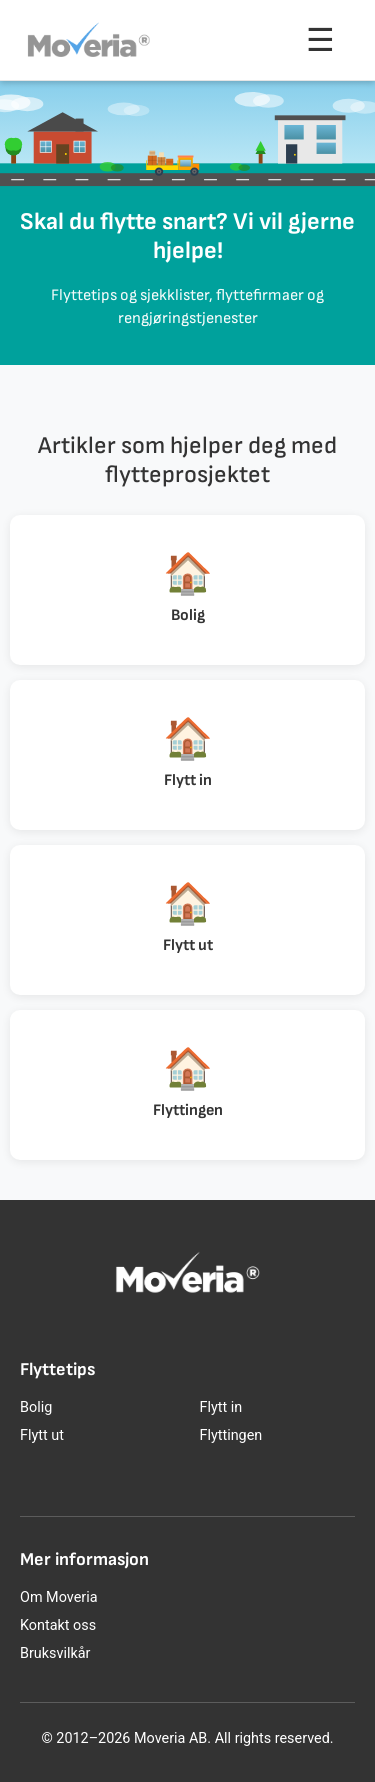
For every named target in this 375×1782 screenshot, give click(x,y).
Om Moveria (58, 1597)
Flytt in (221, 1407)
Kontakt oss (58, 1625)
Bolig (36, 1407)
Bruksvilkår (55, 1653)
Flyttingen (231, 1435)
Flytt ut (42, 1435)
